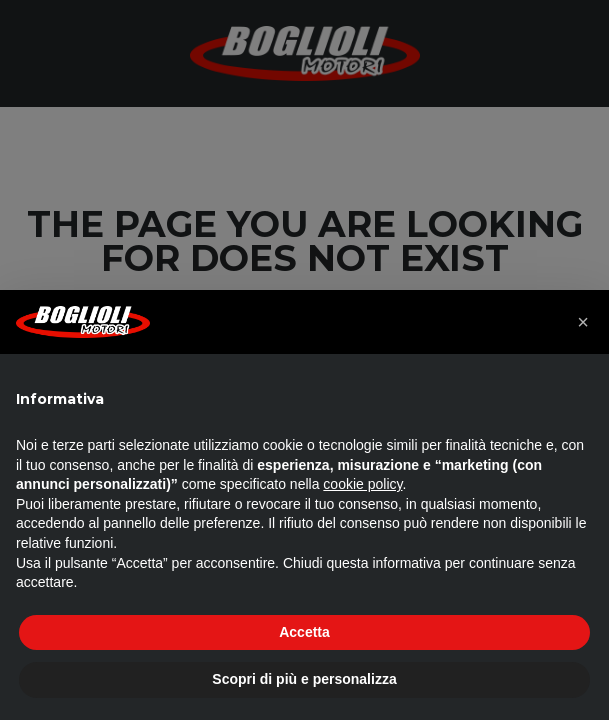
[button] (583, 322)
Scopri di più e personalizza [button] (304, 679)
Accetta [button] (304, 632)
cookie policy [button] (362, 484)
